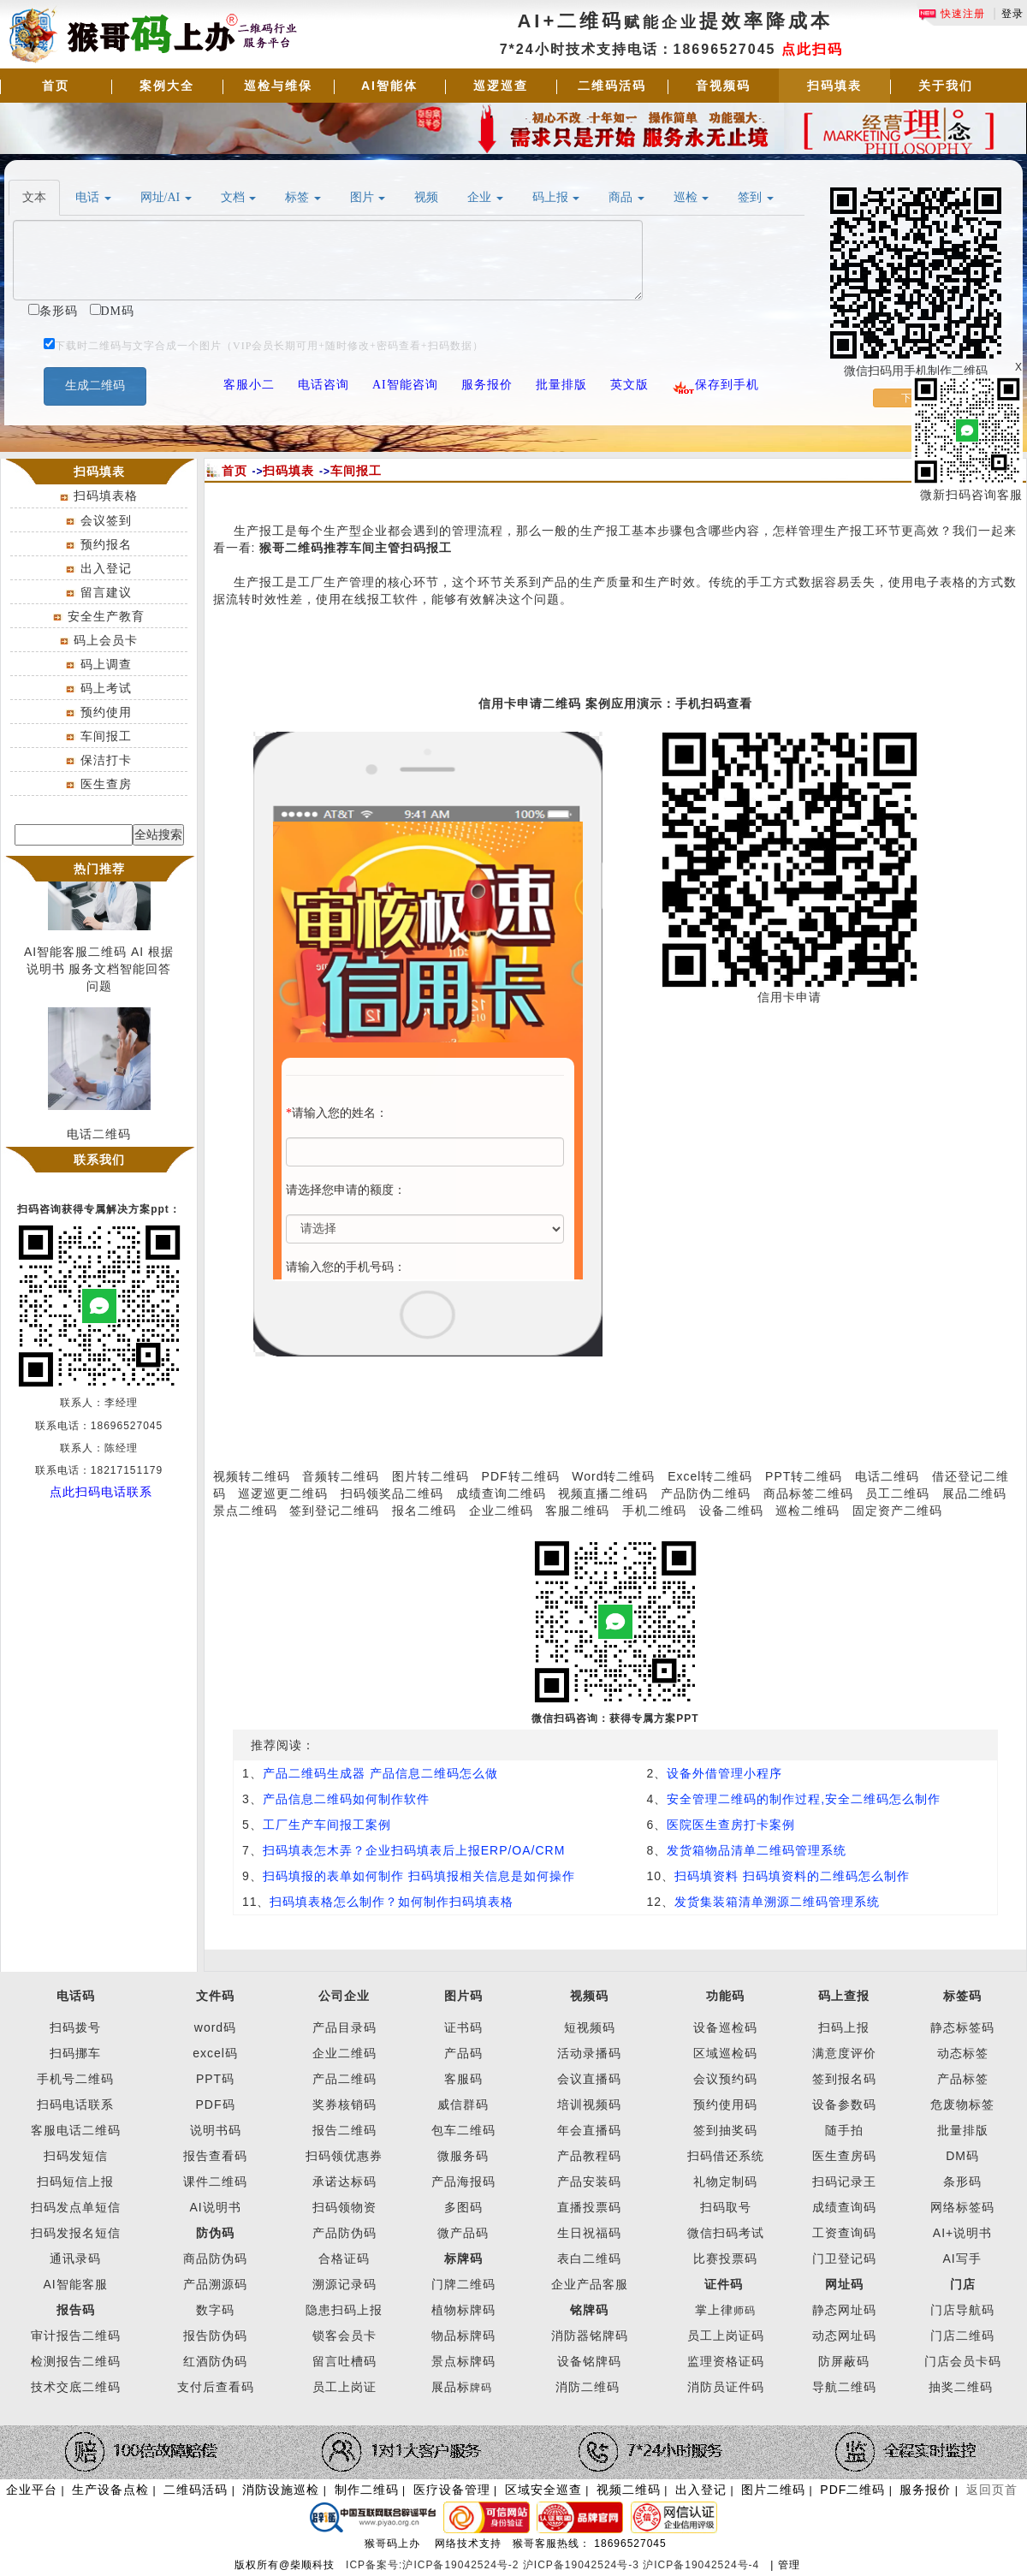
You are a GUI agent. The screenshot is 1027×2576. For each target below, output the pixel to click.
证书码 (463, 2027)
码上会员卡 (106, 640)
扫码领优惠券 (344, 2156)
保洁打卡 (106, 760)
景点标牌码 (463, 2361)
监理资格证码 (725, 2361)
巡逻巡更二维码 (283, 1493)
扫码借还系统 (725, 2156)
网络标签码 (962, 2207)
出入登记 (106, 568)
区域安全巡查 (543, 2489)
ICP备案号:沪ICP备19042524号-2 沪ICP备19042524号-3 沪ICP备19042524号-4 (554, 2565)
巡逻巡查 (500, 85)
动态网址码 (844, 2335)
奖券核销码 (344, 2104)
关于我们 (945, 85)
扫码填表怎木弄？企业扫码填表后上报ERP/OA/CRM (414, 1850)
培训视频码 (589, 2104)
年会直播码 (589, 2130)
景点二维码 (245, 1510)
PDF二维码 (852, 2489)
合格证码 (344, 2258)
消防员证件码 (725, 2387)
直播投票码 (589, 2207)
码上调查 (106, 664)
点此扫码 (812, 49)
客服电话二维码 (76, 2130)
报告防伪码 (215, 2335)
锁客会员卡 (344, 2335)
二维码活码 (612, 85)
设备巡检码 (725, 2027)
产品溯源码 (215, 2284)
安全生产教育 (106, 616)
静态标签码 (962, 2027)
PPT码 (215, 2079)
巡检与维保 (278, 85)
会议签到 (106, 520)
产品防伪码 (344, 2233)
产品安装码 (589, 2181)
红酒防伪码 (215, 2361)
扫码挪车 (75, 2053)
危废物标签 (962, 2104)
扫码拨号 (75, 2027)
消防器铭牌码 (589, 2335)
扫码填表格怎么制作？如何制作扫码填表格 (392, 1901)
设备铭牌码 (589, 2361)
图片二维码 (773, 2489)
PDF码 (215, 2104)
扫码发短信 (76, 2156)
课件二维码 (215, 2181)
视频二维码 (629, 2489)
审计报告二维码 (76, 2335)
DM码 (962, 2156)
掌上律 (714, 2310)
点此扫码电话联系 (101, 1492)
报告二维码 (344, 2130)
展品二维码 (974, 1493)
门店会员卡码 (962, 2361)
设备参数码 (844, 2104)
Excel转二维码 (710, 1476)
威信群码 (463, 2104)
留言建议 (106, 592)
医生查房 (106, 784)
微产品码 (463, 2233)
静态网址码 (844, 2310)
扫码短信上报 (75, 2181)
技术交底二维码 (76, 2387)
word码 (215, 2027)
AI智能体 (389, 85)
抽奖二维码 (961, 2387)
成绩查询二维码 (501, 1493)
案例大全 (167, 85)
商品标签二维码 (808, 1493)
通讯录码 (75, 2258)
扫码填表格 (106, 495)
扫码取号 (725, 2207)
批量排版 (962, 2130)
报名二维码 (424, 1510)
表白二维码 (589, 2258)
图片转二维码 (430, 1476)
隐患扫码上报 (344, 2310)
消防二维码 (587, 2387)
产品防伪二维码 (706, 1493)
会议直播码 (589, 2079)
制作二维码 (367, 2489)
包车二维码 (463, 2130)
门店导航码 (962, 2310)
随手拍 (844, 2130)
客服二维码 (577, 1510)
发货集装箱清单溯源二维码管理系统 (777, 1901)
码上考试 (106, 688)
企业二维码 (501, 1510)
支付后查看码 (215, 2387)
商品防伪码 (215, 2258)
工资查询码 (844, 2233)
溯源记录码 (344, 2284)
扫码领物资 (344, 2207)
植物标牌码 (463, 2310)
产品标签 (962, 2079)
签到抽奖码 (725, 2130)
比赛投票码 (725, 2258)
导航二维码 (844, 2387)
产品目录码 (344, 2027)
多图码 (463, 2207)
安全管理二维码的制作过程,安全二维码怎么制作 (804, 1799)
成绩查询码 (844, 2207)
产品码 (463, 2053)
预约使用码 (725, 2104)
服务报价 (925, 2489)
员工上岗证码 (725, 2335)
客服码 (463, 2079)
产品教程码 (589, 2156)
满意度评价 (844, 2053)
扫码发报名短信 (76, 2233)
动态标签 (962, 2053)
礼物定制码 (725, 2181)
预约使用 (106, 712)
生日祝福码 (589, 2233)
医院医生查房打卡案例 (731, 1824)
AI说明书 (214, 2207)
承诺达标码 (344, 2181)
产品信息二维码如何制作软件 (346, 1799)
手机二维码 (654, 1510)
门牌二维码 (463, 2284)
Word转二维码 (613, 1476)
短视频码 (589, 2027)
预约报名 (106, 544)
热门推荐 (99, 868)
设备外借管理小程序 (724, 1773)
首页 (55, 85)
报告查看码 (215, 2156)
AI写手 (962, 2258)
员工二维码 (897, 1493)
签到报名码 (844, 2079)
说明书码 (215, 2130)
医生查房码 (844, 2156)
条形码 (962, 2181)
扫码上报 (844, 2027)
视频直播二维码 (603, 1493)
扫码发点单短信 (76, 2207)
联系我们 (99, 1159)
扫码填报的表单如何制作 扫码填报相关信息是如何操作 (419, 1876)
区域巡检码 (725, 2053)
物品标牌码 (463, 2335)
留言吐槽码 (344, 2361)
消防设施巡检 (280, 2489)
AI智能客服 (75, 2284)
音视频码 (723, 85)
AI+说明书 (962, 2233)
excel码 (215, 2053)
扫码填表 (834, 85)
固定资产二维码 (899, 1510)
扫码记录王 (844, 2181)
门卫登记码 (844, 2258)
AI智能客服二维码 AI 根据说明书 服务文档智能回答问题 (99, 982)
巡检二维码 (807, 1510)
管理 (789, 2565)
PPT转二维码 (803, 1476)
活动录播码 (589, 2053)
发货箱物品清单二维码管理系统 (756, 1850)
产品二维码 (344, 2079)
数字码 (215, 2310)
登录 (1012, 14)
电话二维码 (887, 1476)
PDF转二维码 (521, 1476)
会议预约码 (725, 2079)
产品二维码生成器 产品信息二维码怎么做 (380, 1773)
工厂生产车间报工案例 (327, 1824)
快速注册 (951, 14)
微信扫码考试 (725, 2233)
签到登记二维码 (334, 1510)
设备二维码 (731, 1510)
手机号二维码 (75, 2079)
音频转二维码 (340, 1476)
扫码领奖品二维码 (392, 1493)
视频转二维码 (251, 1476)
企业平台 (31, 2489)
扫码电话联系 (75, 2104)
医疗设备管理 (451, 2489)
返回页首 (992, 2489)
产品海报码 (463, 2181)
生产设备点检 (110, 2489)
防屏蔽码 (844, 2361)
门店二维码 (962, 2335)
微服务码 (463, 2156)
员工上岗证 (344, 2387)
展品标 (461, 2387)
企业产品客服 (589, 2284)
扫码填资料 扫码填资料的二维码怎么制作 (792, 1876)
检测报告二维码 (76, 2361)
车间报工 (106, 736)
